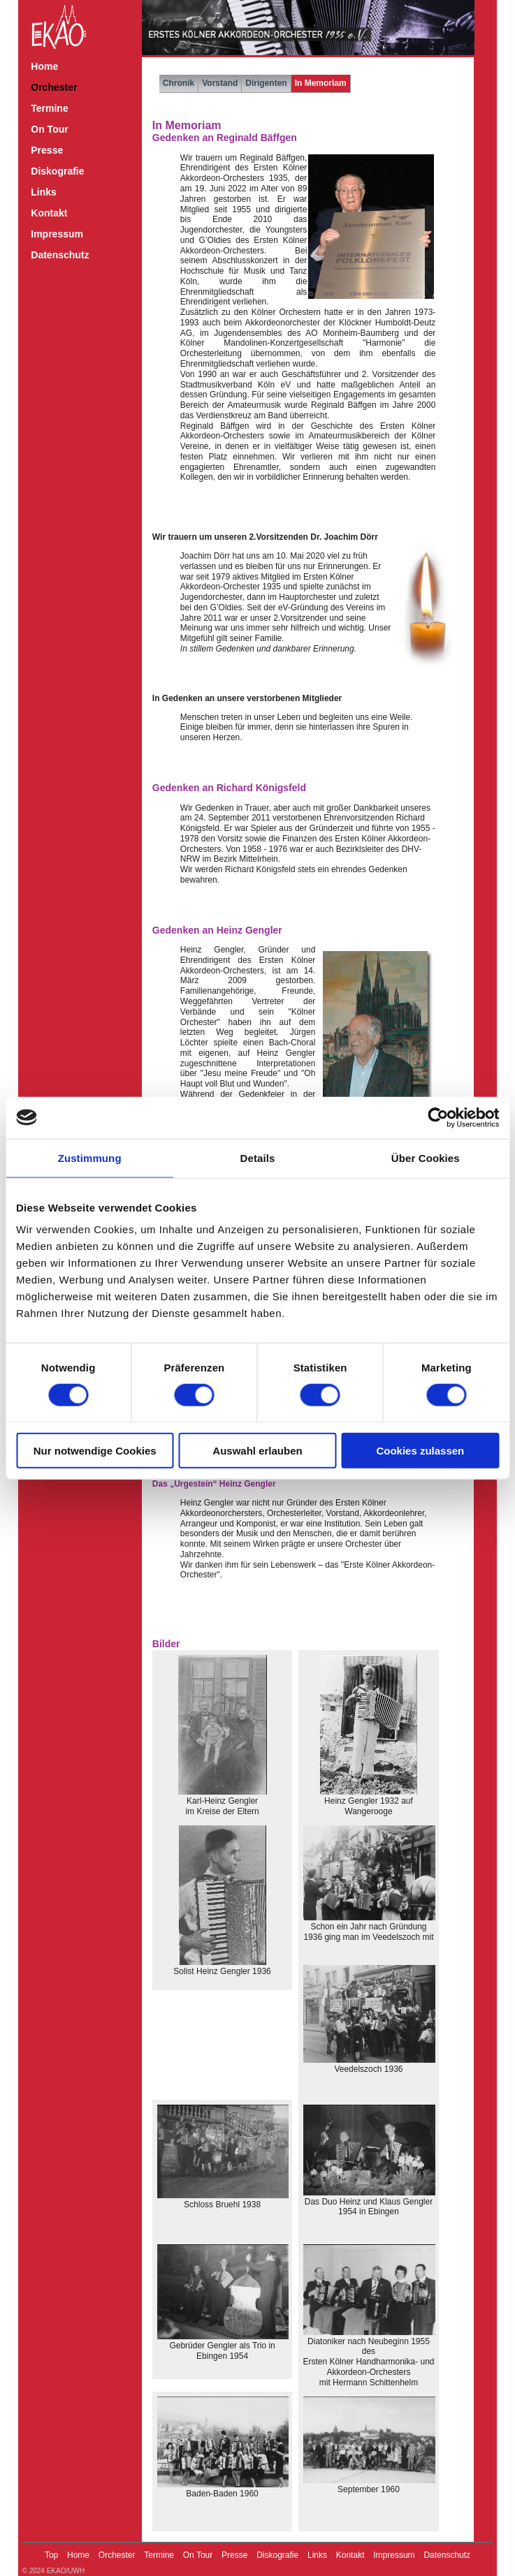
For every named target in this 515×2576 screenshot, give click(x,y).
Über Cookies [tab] (425, 1157)
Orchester (54, 87)
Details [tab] (257, 1157)
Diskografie (57, 171)
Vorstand (220, 83)
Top (51, 2555)
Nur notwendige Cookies (95, 1451)
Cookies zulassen (420, 1451)
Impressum (57, 234)
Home (44, 66)
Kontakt (49, 213)
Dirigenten (265, 83)
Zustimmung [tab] (90, 1157)
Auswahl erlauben (257, 1451)
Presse (47, 150)
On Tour (49, 129)
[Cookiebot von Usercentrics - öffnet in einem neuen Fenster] (438, 1117)
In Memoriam (321, 83)
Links (44, 192)
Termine (49, 108)
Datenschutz (60, 254)
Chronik (178, 83)
